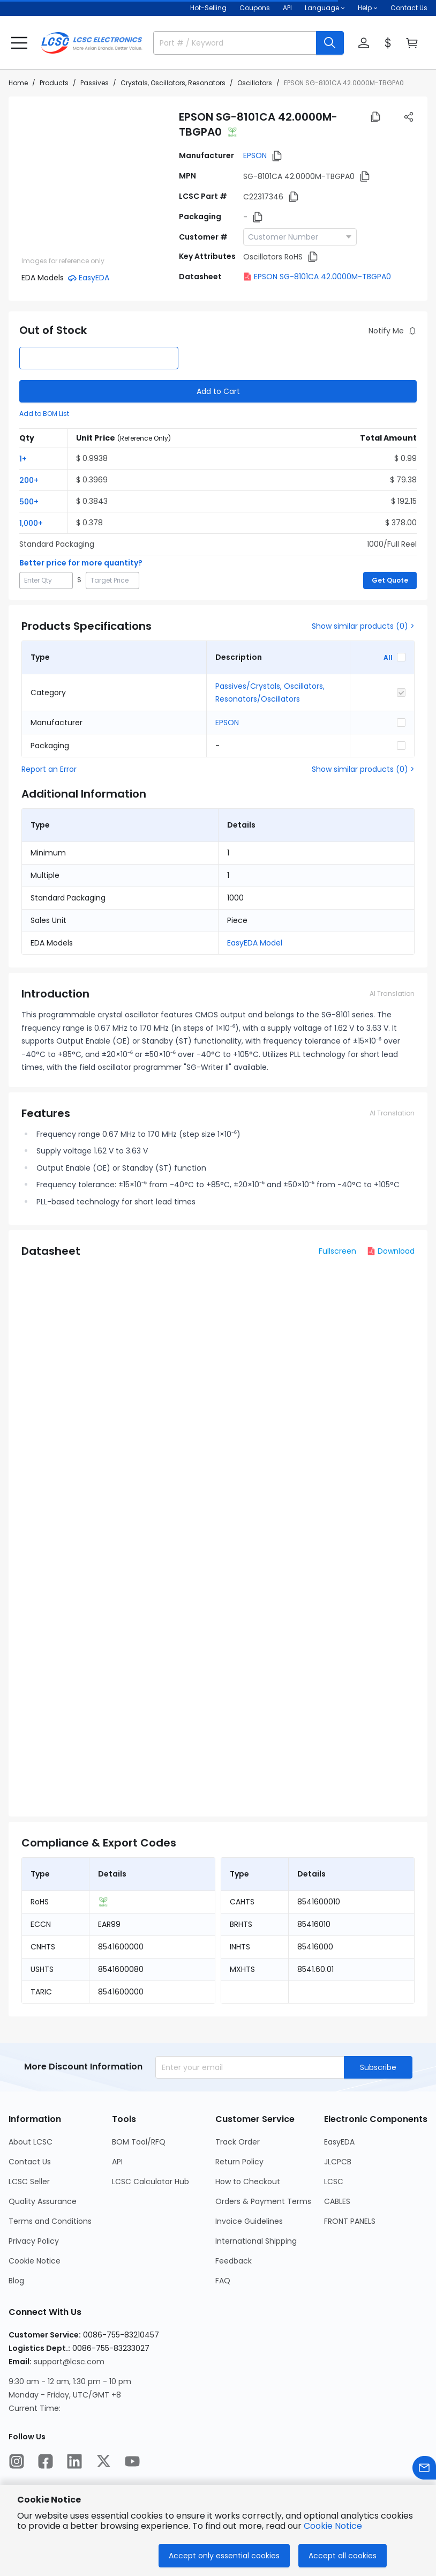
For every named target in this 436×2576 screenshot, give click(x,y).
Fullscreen (337, 1251)
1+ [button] (23, 458)
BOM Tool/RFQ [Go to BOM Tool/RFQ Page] (139, 2141)
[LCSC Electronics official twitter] (103, 2461)
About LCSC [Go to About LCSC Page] (30, 2141)
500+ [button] (29, 501)
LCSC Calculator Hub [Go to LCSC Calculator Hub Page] (150, 2181)
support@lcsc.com (69, 2361)
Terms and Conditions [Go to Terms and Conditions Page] (50, 2221)
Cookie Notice (333, 2526)
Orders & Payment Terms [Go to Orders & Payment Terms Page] (263, 2201)
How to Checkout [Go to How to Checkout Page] (247, 2181)
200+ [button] (29, 480)
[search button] (330, 43)
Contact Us (408, 7)
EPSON (255, 155)
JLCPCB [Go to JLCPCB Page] (337, 2161)
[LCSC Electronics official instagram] (17, 2461)
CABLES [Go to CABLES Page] (337, 2201)
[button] (19, 43)
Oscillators (254, 82)
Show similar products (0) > (363, 626)
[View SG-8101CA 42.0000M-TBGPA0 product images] (93, 181)
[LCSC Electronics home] (91, 43)
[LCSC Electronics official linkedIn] (74, 2461)
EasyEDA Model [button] (254, 942)
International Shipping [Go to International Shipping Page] (256, 2241)
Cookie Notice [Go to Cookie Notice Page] (35, 2260)
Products (54, 82)
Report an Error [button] (49, 769)
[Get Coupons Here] (254, 8)
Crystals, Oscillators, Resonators (173, 82)
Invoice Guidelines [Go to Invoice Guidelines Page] (249, 2221)
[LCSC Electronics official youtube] (132, 2461)
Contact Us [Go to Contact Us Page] (30, 2161)
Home (18, 82)
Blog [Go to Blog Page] (16, 2280)
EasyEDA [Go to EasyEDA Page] (339, 2141)
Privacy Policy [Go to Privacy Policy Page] (34, 2241)
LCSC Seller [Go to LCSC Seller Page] (29, 2181)
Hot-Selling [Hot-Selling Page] (208, 7)
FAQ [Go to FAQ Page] (222, 2280)
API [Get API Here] (287, 7)
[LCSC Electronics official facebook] (45, 2461)
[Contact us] (424, 2468)
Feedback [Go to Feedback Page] (233, 2260)
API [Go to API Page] (117, 2161)
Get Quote (390, 580)
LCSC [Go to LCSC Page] (333, 2181)
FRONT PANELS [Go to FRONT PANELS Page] (349, 2221)
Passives (94, 82)
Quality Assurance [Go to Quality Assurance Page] (43, 2201)
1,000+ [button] (31, 523)
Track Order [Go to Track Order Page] (237, 2141)
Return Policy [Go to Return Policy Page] (239, 2161)
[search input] (230, 43)
